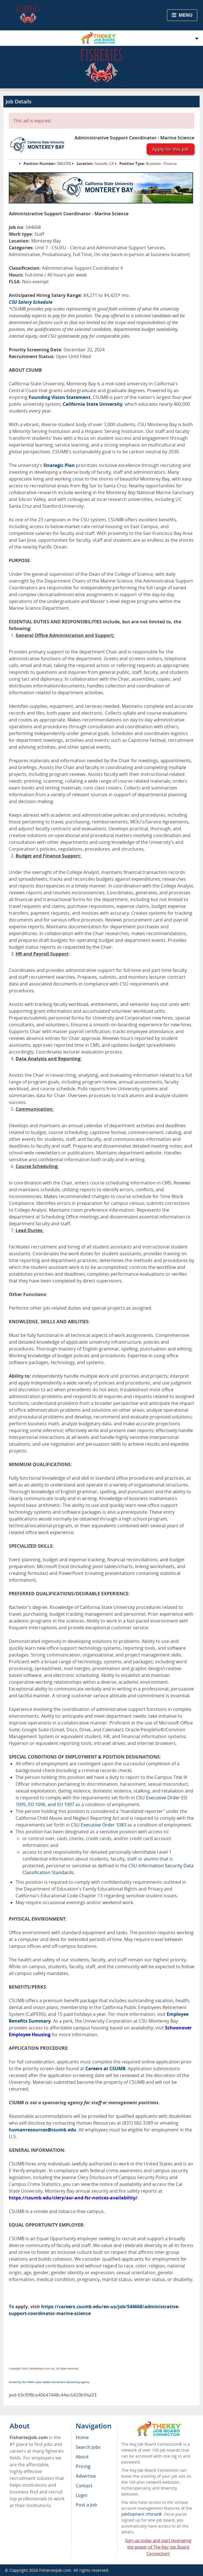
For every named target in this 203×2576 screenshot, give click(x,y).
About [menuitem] (82, 2457)
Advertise (86, 2476)
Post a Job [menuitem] (86, 2505)
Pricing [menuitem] (83, 2466)
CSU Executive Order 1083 (98, 1825)
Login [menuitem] (81, 2495)
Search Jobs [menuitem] (88, 2447)
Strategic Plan (59, 465)
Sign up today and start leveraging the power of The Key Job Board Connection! (158, 2546)
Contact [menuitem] (84, 2485)
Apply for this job (170, 149)
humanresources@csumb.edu (42, 2130)
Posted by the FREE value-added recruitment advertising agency (49, 2382)
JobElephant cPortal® (141, 2514)
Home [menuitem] (82, 2437)
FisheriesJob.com (55, 2570)
